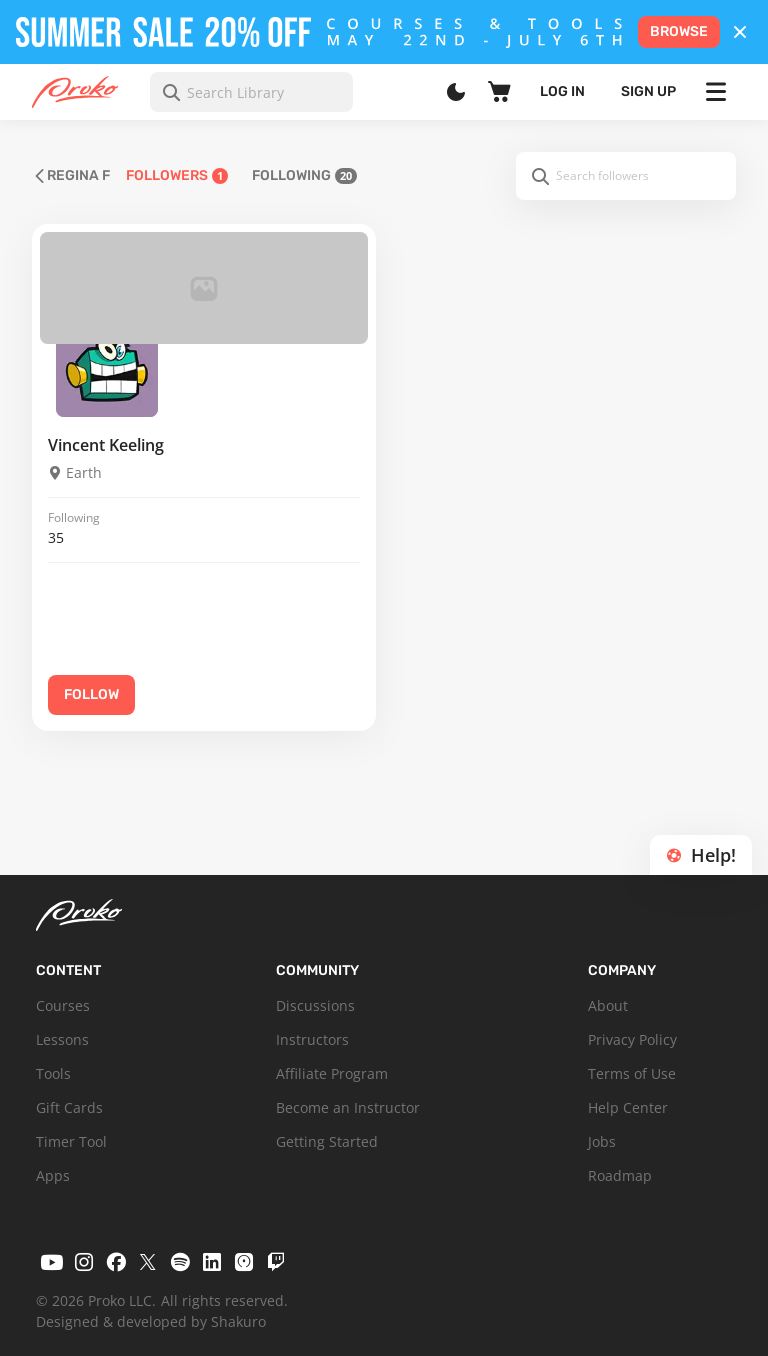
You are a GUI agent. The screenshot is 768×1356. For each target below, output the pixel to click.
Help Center (628, 1107)
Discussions (315, 1005)
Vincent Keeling (106, 445)
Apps (53, 1175)
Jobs (602, 1141)
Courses (63, 1005)
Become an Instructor (348, 1107)
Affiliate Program (332, 1073)
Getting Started (327, 1141)
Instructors (312, 1039)
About (608, 1005)
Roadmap (620, 1175)
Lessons (62, 1039)
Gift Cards (69, 1107)
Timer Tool (71, 1141)
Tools (53, 1073)
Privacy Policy (632, 1039)
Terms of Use (632, 1073)
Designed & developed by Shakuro (151, 1321)
